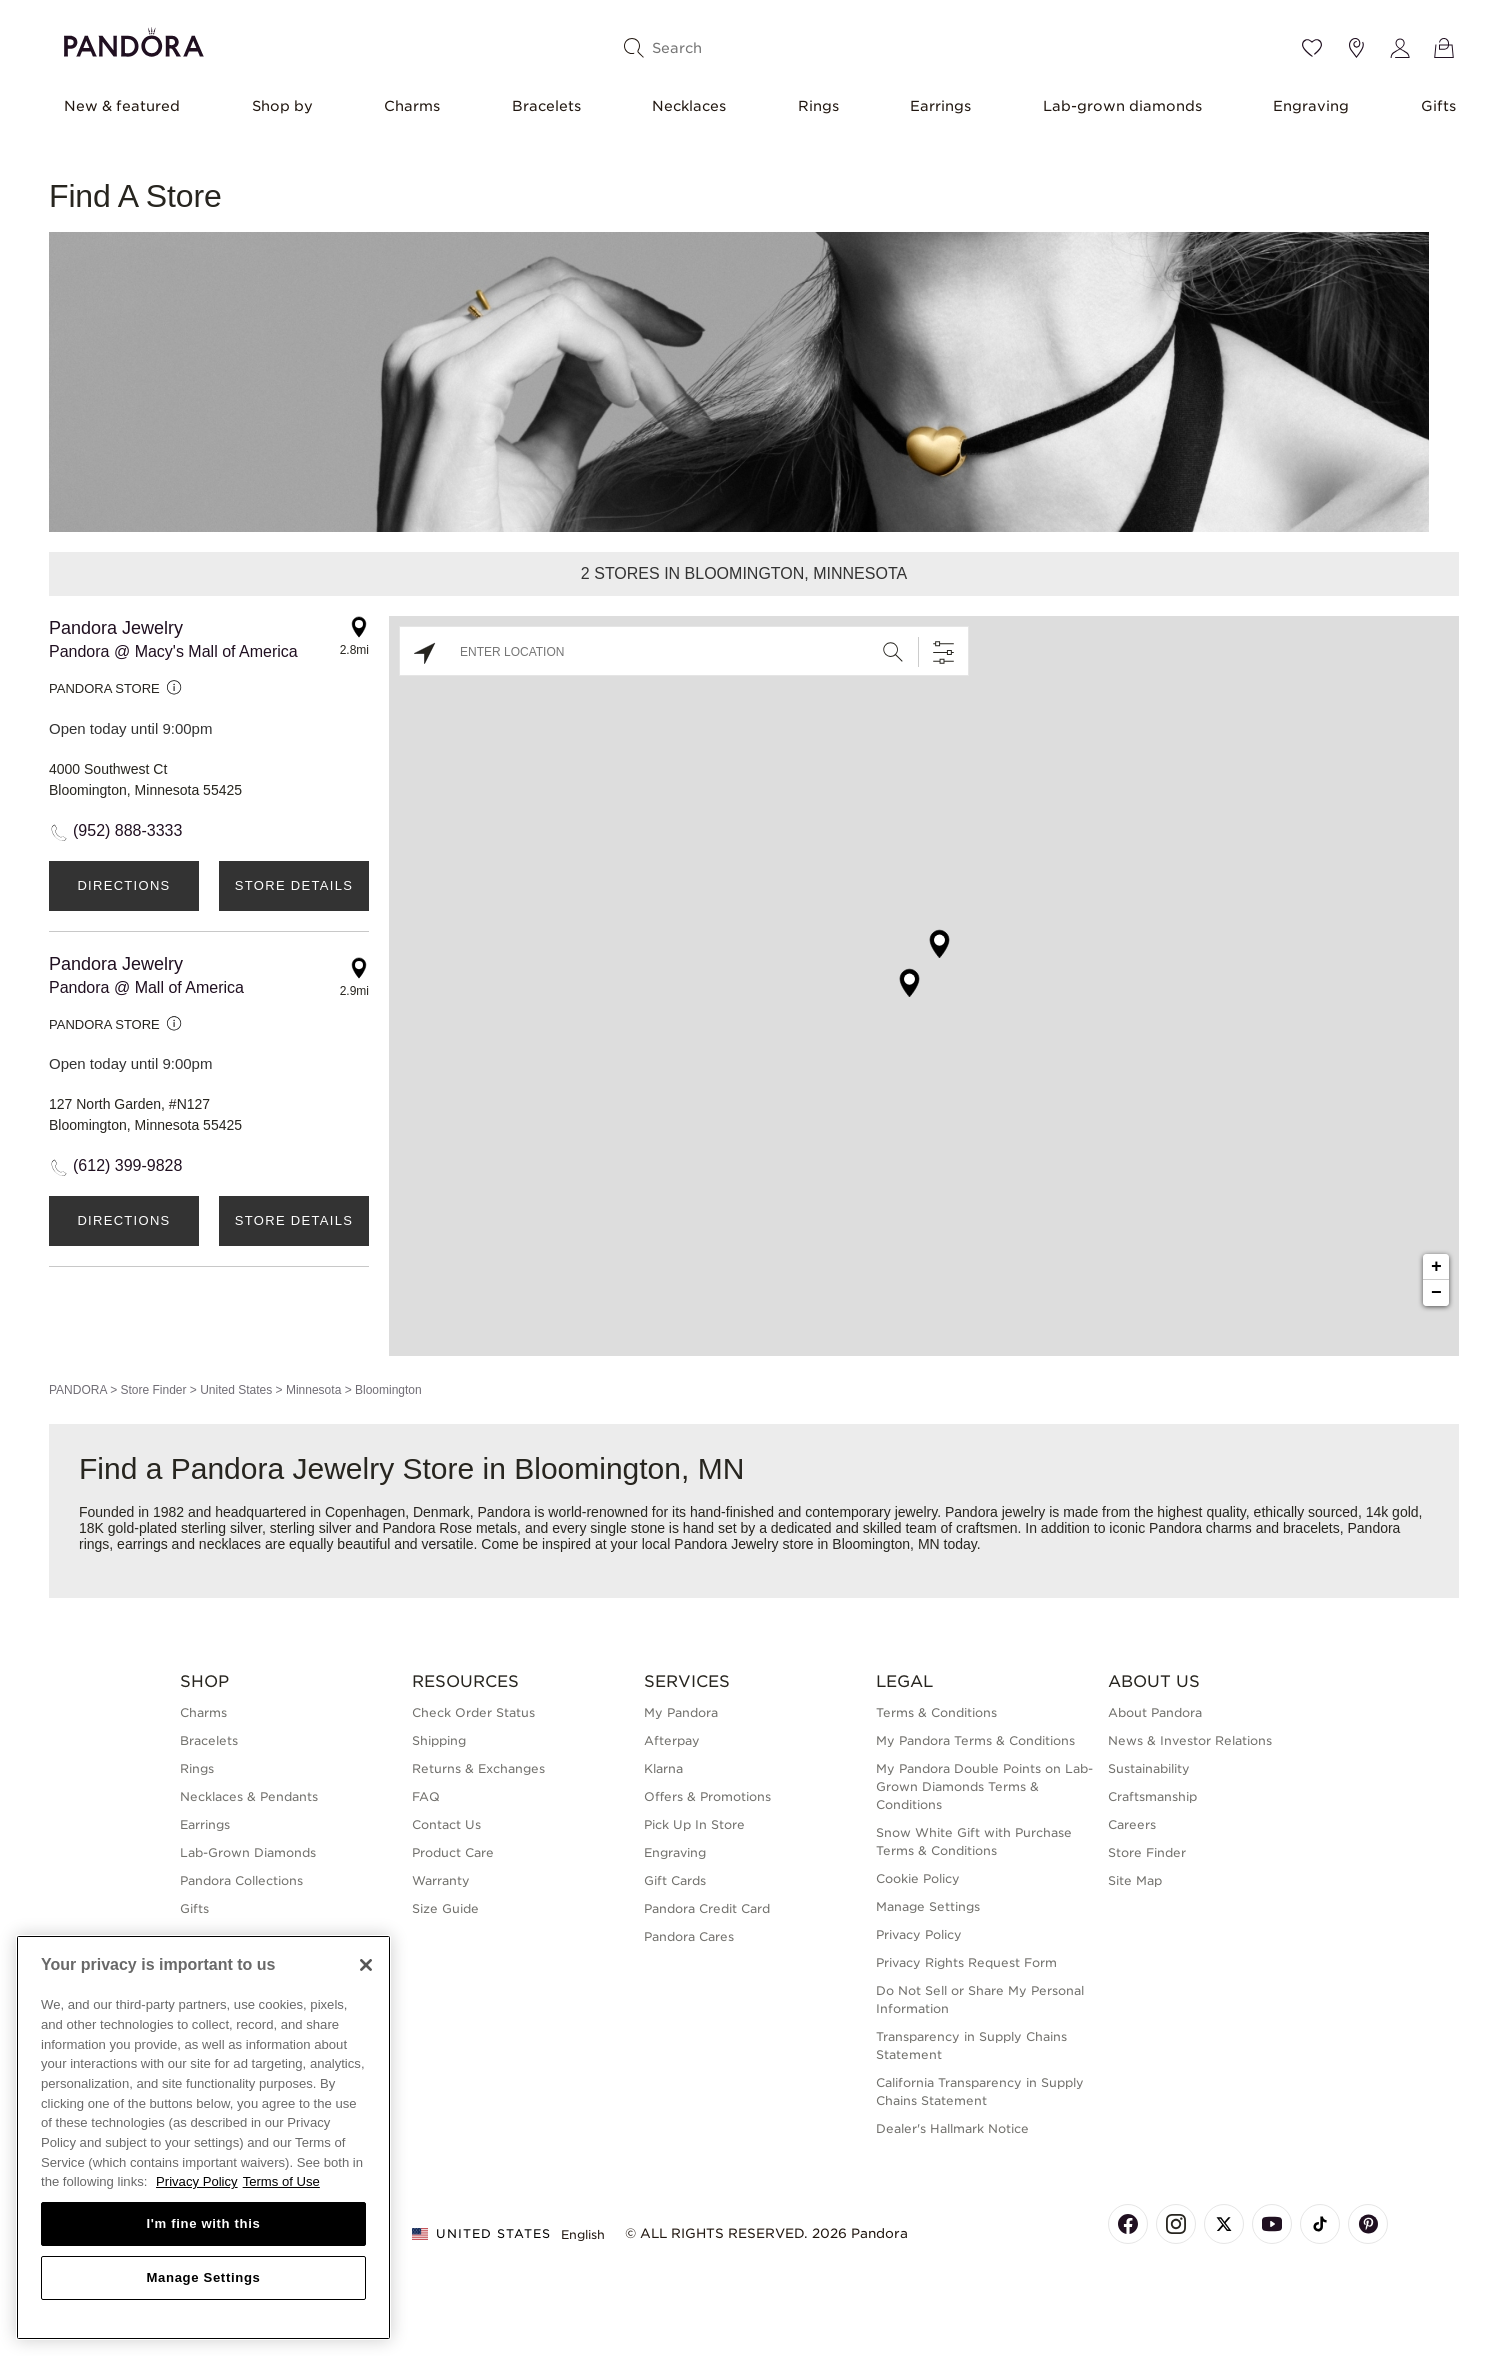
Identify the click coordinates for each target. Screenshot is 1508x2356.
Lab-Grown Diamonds (248, 1852)
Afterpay (672, 1740)
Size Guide (445, 1908)
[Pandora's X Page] (1224, 2224)
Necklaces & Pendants (249, 1796)
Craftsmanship (1152, 1796)
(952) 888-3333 (127, 830)
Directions (123, 885)
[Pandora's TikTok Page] (1320, 2224)
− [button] (1436, 1293)
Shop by (282, 106)
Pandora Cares (689, 1936)
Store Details (294, 885)
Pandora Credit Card (707, 1908)
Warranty (441, 1880)
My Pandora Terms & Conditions (975, 1740)
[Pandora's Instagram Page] (1176, 2224)
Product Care (453, 1852)
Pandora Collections (241, 1880)
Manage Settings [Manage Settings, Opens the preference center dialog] (203, 2277)
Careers (1132, 1824)
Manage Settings (928, 1906)
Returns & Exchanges (478, 1768)
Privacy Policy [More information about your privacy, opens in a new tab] (197, 2181)
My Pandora (681, 1712)
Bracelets (546, 106)
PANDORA (78, 1390)
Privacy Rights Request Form (966, 1962)
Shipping (439, 1740)
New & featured (122, 106)
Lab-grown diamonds (1122, 106)
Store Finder (153, 1390)
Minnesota (313, 1390)
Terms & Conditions (936, 1712)
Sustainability (1149, 1768)
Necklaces (689, 106)
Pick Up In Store (694, 1824)
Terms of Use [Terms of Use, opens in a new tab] (281, 2181)
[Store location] (1356, 48)
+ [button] (1436, 1267)
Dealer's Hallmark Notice (952, 2128)
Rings (818, 106)
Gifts (1438, 106)
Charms (412, 106)
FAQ (426, 1796)
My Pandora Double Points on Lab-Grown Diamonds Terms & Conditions (984, 1786)
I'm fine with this (204, 2223)
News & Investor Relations (1190, 1740)
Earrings (940, 106)
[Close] (366, 1965)
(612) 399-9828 (127, 1165)
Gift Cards (675, 1880)
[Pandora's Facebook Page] (1128, 2224)
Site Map (1135, 1880)
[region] (203, 2137)
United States (236, 1390)
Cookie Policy (918, 1878)
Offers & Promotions (707, 1796)
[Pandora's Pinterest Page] (1368, 2224)
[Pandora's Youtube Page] (1272, 2224)
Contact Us (446, 1824)
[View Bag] (1444, 48)
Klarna (663, 1768)
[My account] (1400, 48)
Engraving (1311, 106)
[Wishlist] (1312, 48)
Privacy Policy (919, 1934)
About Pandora (1155, 1712)
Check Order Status (473, 1712)
